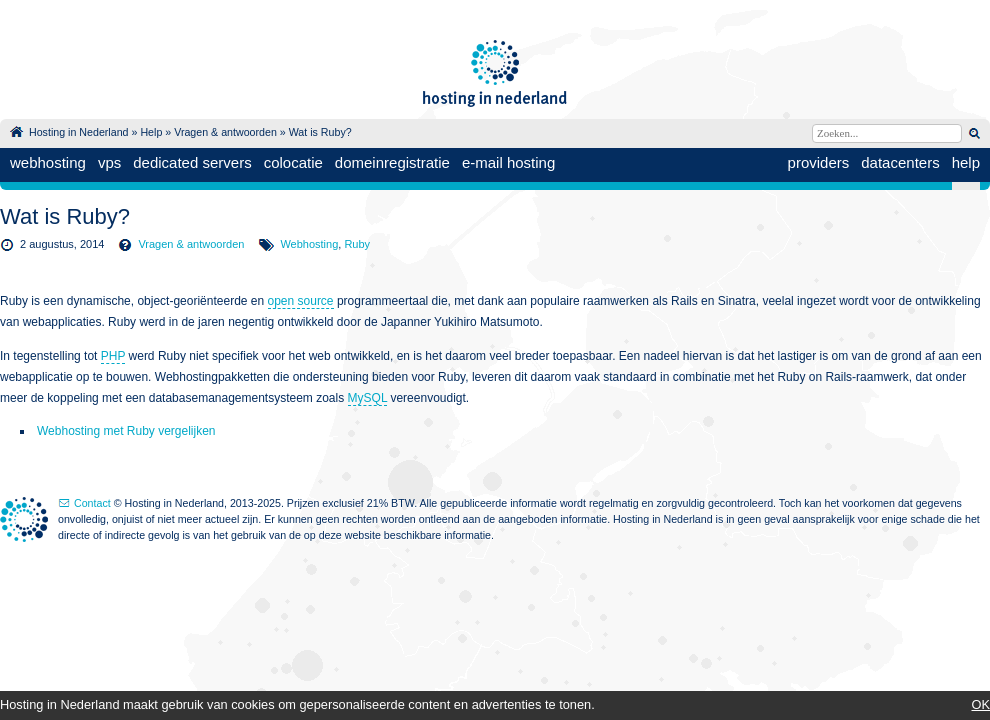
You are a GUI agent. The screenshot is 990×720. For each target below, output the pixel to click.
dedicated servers (192, 162)
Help (151, 132)
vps (109, 162)
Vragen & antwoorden (225, 132)
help (966, 162)
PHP (113, 356)
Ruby (357, 244)
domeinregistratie (392, 162)
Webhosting (309, 244)
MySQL (368, 398)
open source (301, 301)
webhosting (48, 162)
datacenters (900, 162)
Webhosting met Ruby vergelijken (126, 431)
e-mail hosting (508, 162)
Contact (92, 503)
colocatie (293, 162)
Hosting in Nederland (79, 132)
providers (819, 162)
